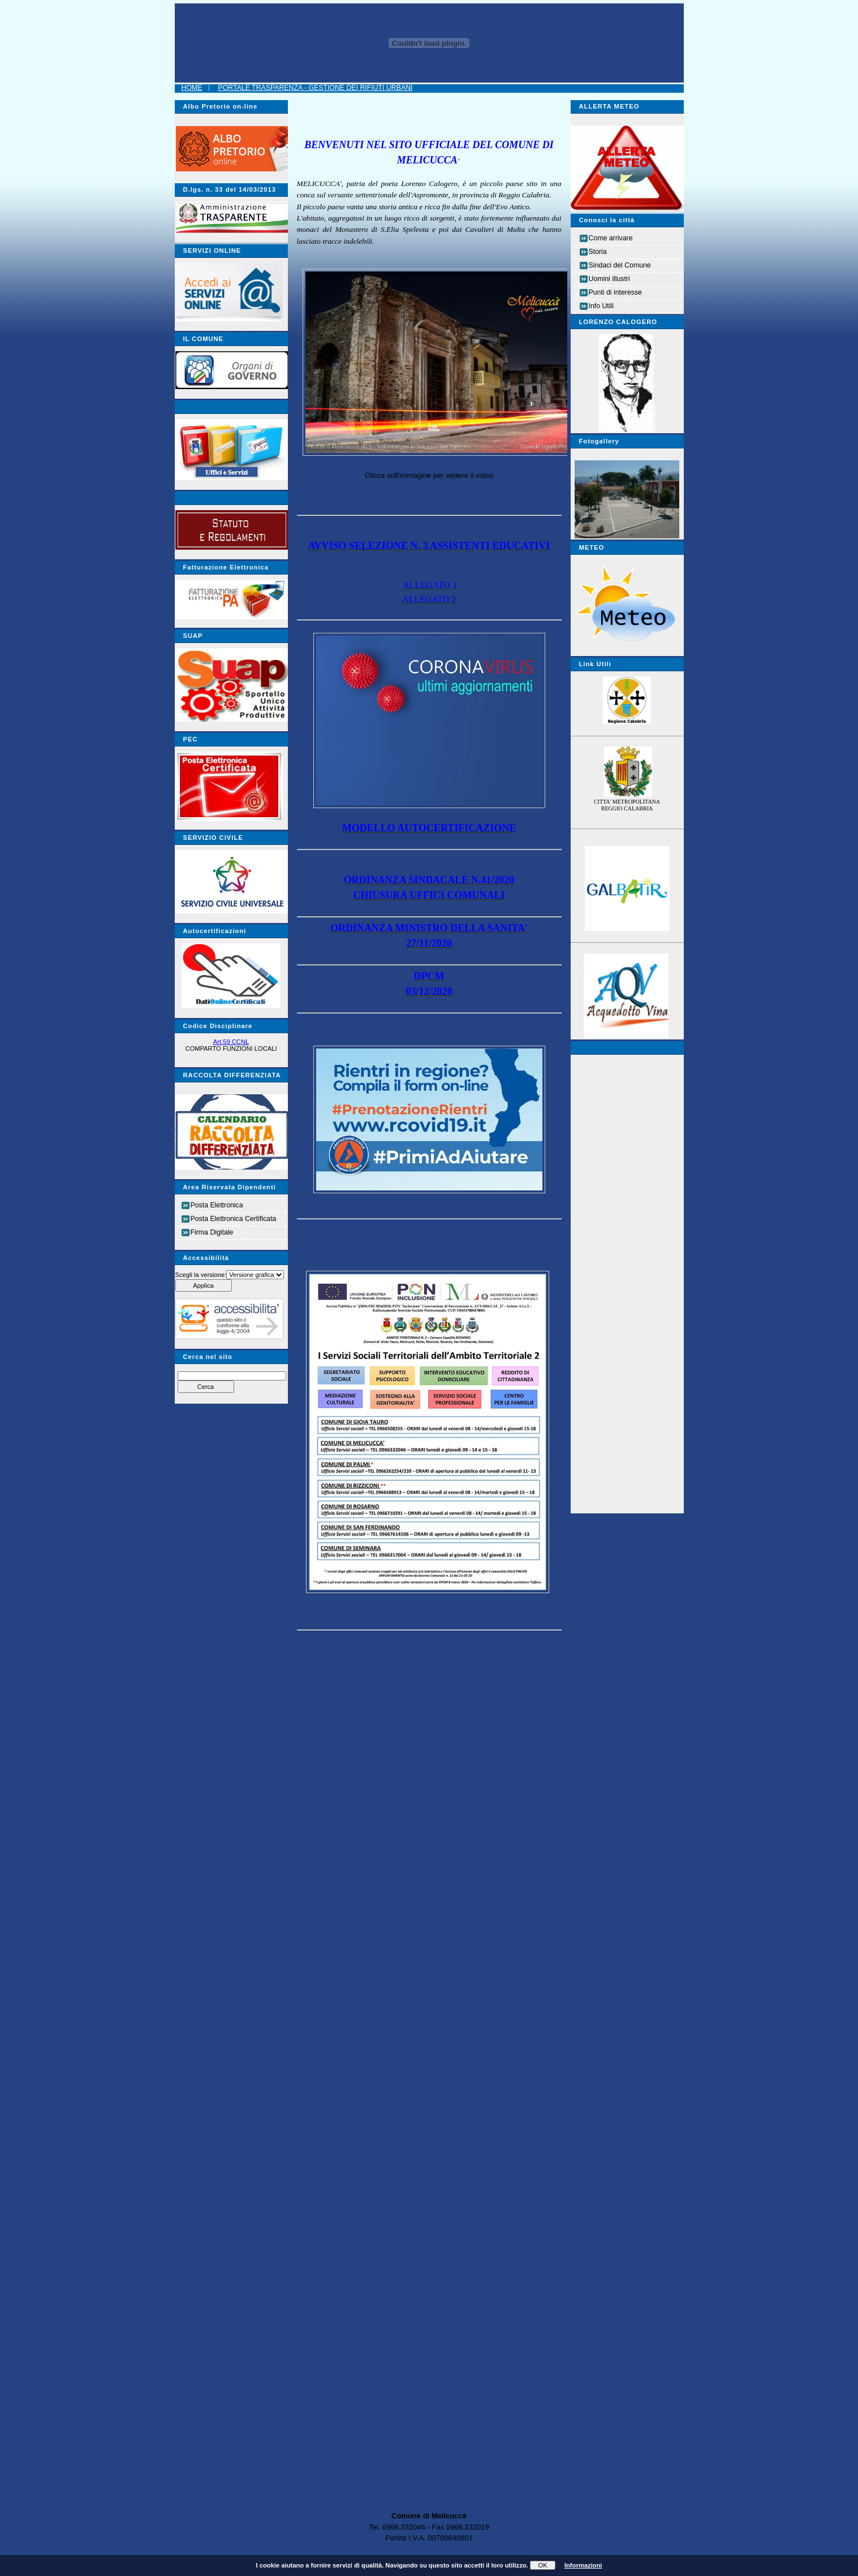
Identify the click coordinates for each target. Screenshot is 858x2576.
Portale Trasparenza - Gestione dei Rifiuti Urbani (315, 88)
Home (192, 88)
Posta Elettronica (217, 1205)
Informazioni (583, 2565)
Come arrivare (611, 238)
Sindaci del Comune (620, 265)
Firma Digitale (212, 1232)
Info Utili (601, 306)
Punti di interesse (615, 292)
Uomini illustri (609, 279)
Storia (598, 252)
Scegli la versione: (201, 1274)
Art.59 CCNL (231, 1041)
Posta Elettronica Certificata (234, 1219)
